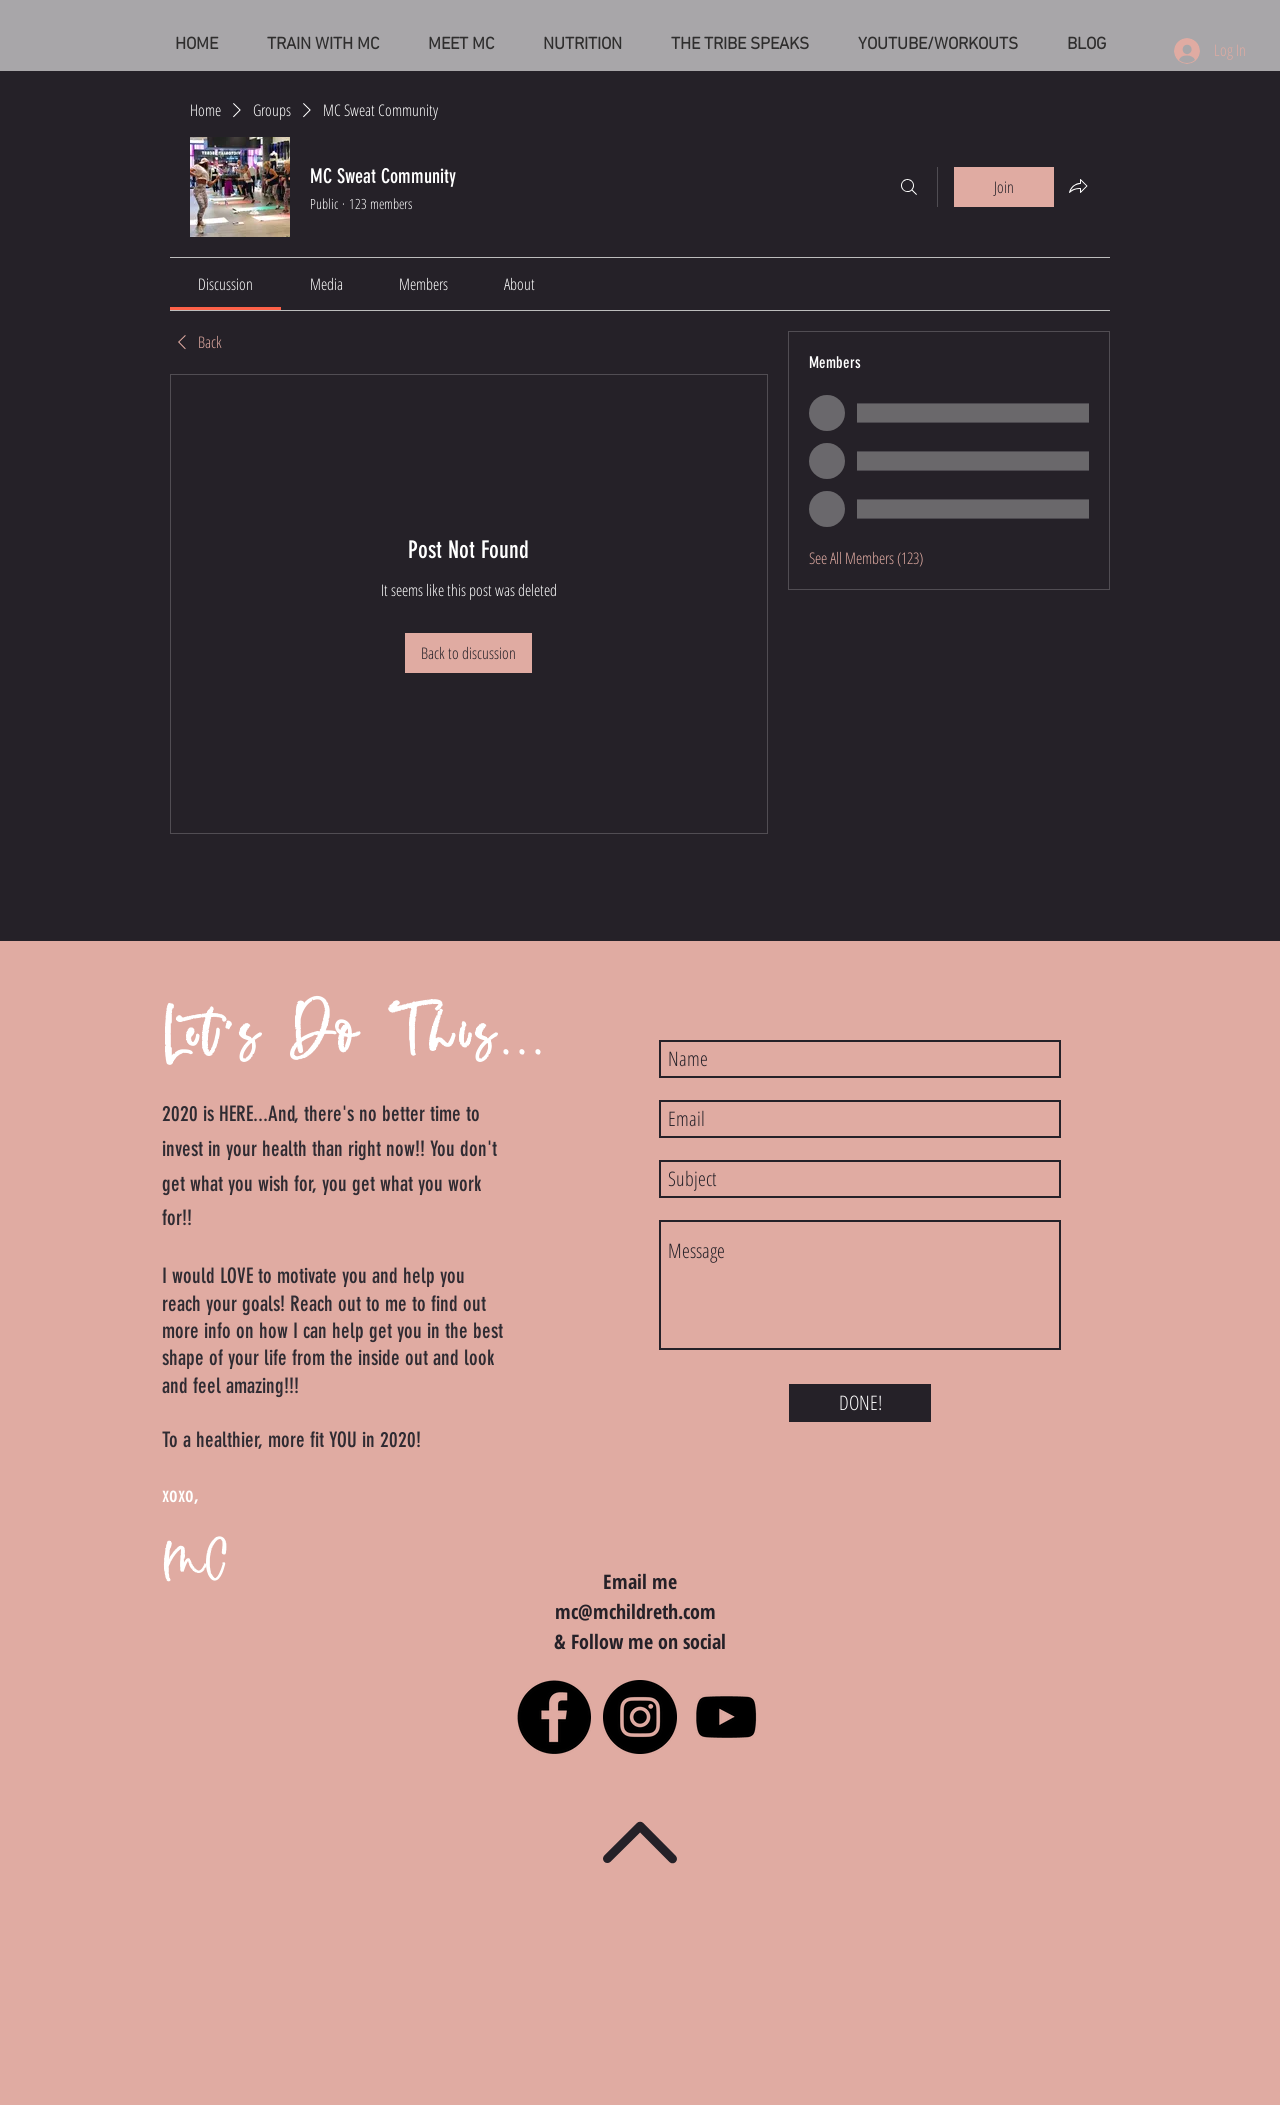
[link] (225, 284)
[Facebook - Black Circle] (554, 1717)
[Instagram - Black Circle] (640, 1717)
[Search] (909, 187)
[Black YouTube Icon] (726, 1717)
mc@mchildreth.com (635, 1611)
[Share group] (1078, 186)
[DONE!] (860, 1403)
